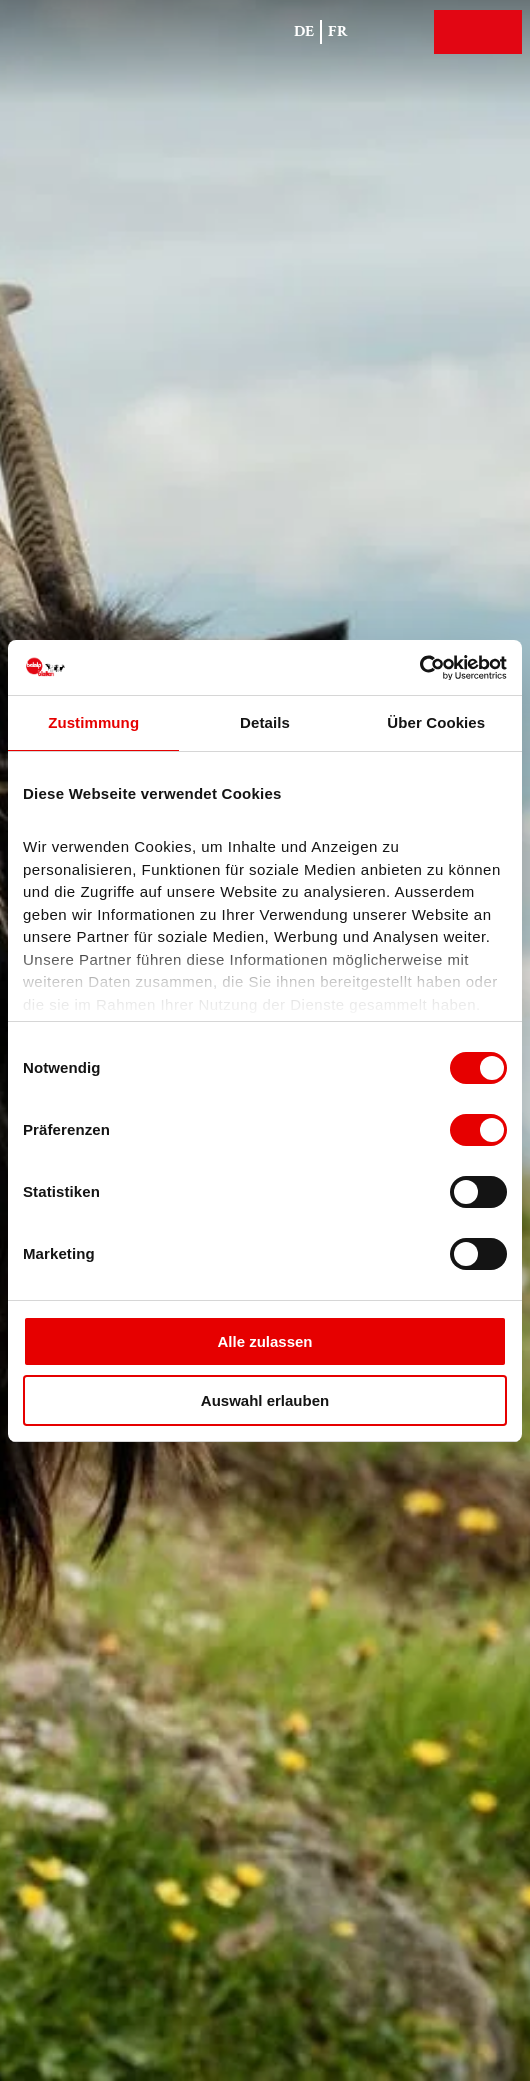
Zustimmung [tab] (93, 722)
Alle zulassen (264, 1341)
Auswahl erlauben (265, 1400)
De (304, 31)
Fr (338, 31)
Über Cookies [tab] (436, 722)
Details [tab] (265, 722)
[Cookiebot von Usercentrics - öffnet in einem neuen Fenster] (419, 668)
